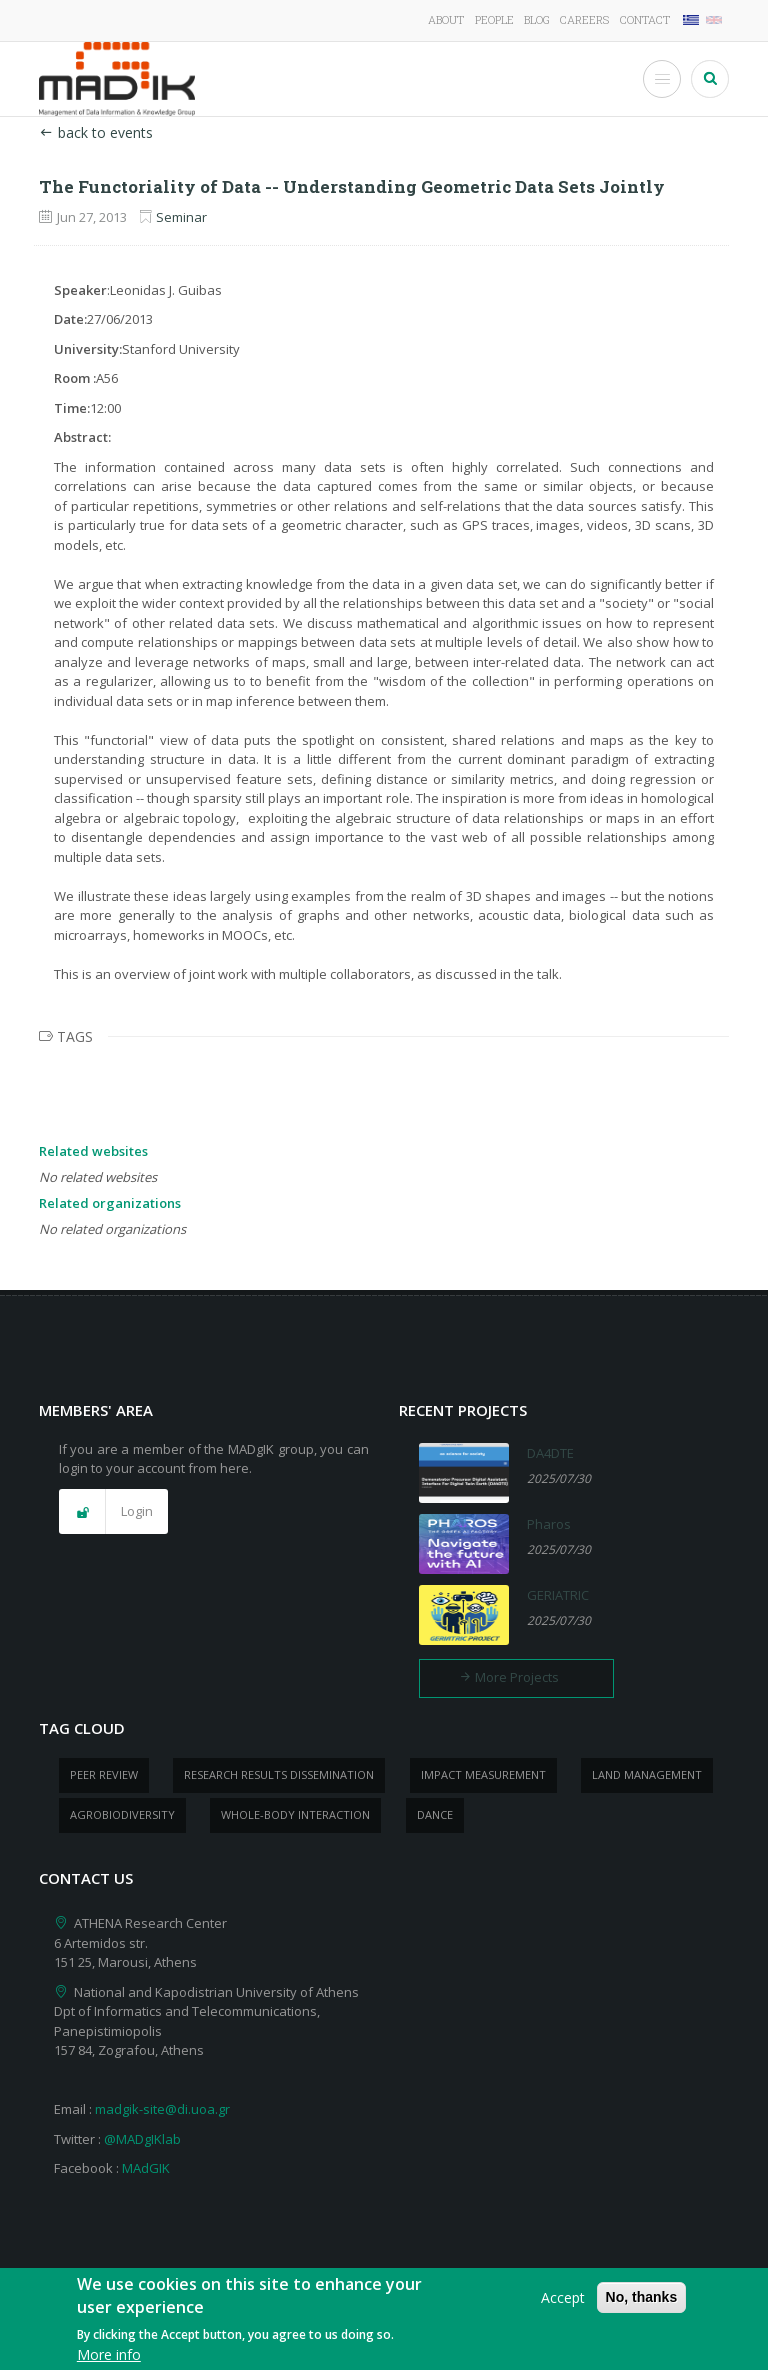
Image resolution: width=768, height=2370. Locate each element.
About (446, 19)
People (494, 19)
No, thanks (642, 2303)
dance (435, 1814)
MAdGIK (146, 2168)
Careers (584, 19)
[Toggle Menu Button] (662, 79)
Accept (563, 2303)
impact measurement (483, 1774)
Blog (537, 19)
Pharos (549, 1524)
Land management (647, 1774)
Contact (645, 19)
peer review (104, 1774)
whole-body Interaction (295, 1814)
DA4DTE (550, 1453)
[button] (113, 1512)
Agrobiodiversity (122, 1814)
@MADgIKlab (142, 2139)
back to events (96, 132)
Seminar (181, 217)
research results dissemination (279, 1774)
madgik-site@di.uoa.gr (162, 2109)
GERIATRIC (558, 1595)
